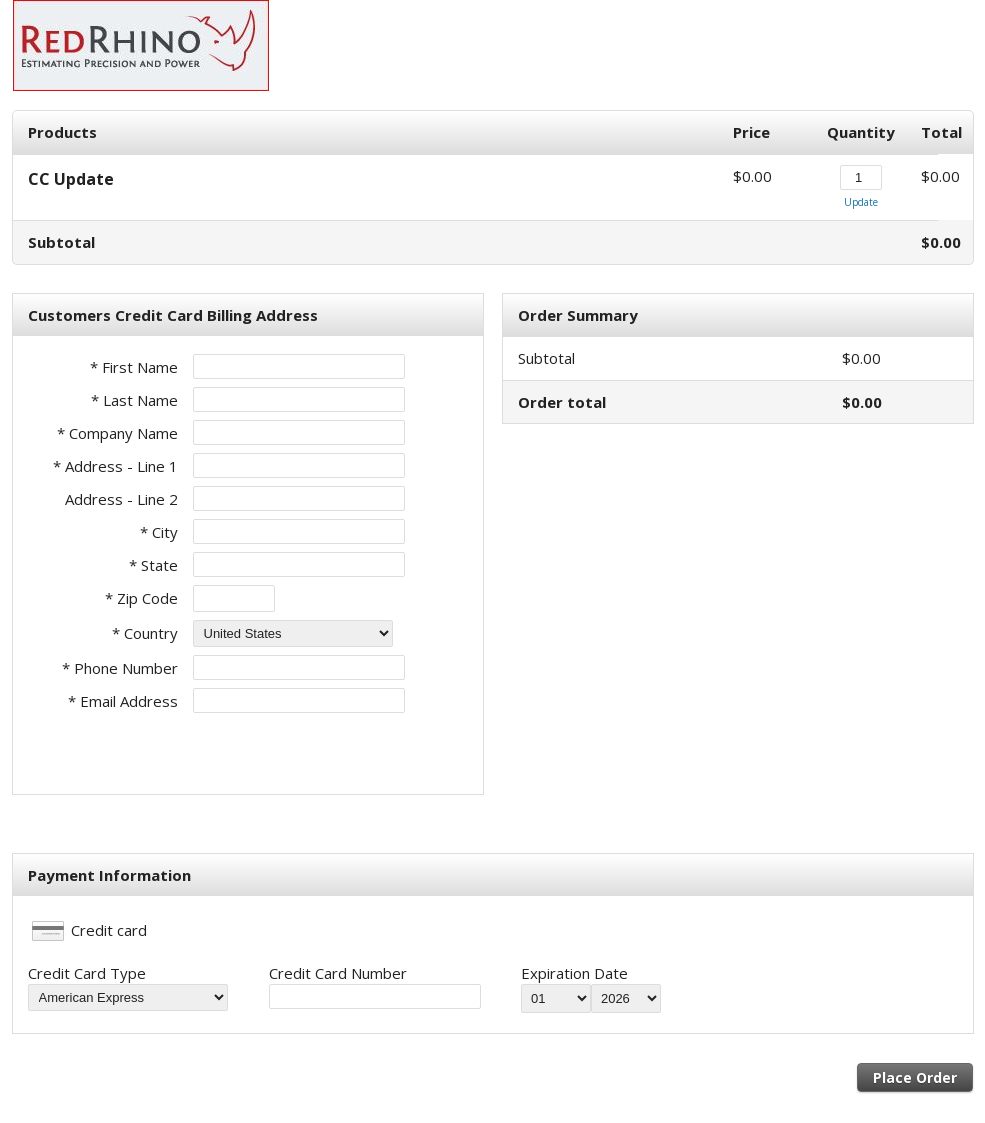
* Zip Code (141, 598)
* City (159, 532)
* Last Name (134, 400)
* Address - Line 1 (115, 466)
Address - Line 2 (121, 499)
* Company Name (117, 433)
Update (861, 202)
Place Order (915, 1077)
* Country (145, 633)
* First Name (134, 367)
